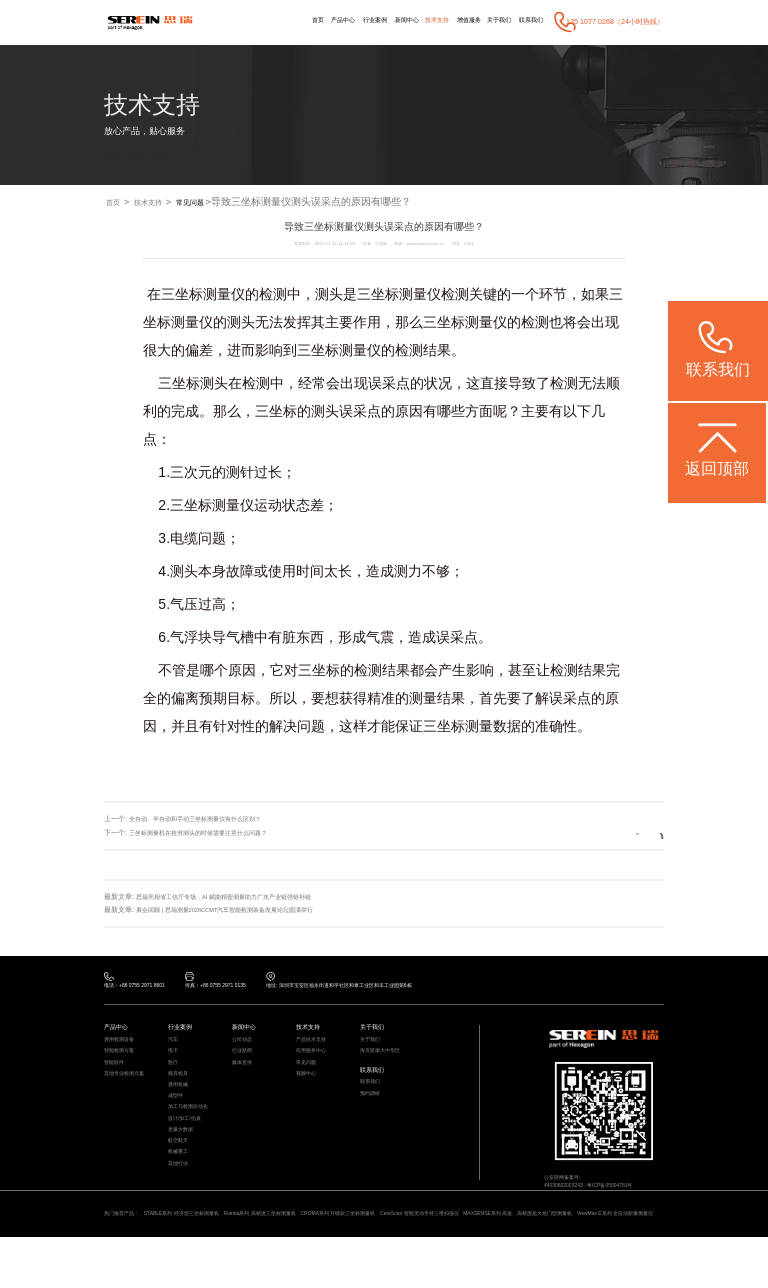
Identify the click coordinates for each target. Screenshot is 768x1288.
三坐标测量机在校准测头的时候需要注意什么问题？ (209, 833)
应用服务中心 (314, 1062)
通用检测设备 (122, 1047)
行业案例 (343, 21)
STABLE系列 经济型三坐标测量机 (198, 1249)
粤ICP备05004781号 (627, 1195)
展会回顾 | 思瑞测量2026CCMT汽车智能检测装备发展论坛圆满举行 (241, 909)
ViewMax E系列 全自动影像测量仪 (175, 1262)
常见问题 (216, 202)
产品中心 (306, 21)
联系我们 (528, 21)
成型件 (177, 1119)
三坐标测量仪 (203, 296)
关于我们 (490, 21)
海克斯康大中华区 (384, 1062)
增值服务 (454, 21)
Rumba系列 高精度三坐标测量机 (294, 1249)
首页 (275, 21)
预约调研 (372, 1114)
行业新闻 (244, 1062)
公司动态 (244, 1047)
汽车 (174, 1047)
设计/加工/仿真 (188, 1148)
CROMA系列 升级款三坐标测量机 (390, 1249)
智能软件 (116, 1076)
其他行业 (180, 1206)
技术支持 (417, 21)
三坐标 (378, 296)
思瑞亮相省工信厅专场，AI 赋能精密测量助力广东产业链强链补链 (238, 896)
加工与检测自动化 (192, 1134)
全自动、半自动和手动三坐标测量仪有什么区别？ (206, 820)
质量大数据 (183, 1162)
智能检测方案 (122, 1062)
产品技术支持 (314, 1047)
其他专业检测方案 (128, 1090)
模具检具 (180, 1090)
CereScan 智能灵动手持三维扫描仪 (490, 1249)
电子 (174, 1062)
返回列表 (628, 833)
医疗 (174, 1076)
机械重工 (180, 1191)
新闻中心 (381, 21)
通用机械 (180, 1105)
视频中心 (308, 1090)
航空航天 (180, 1177)
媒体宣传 (244, 1076)
